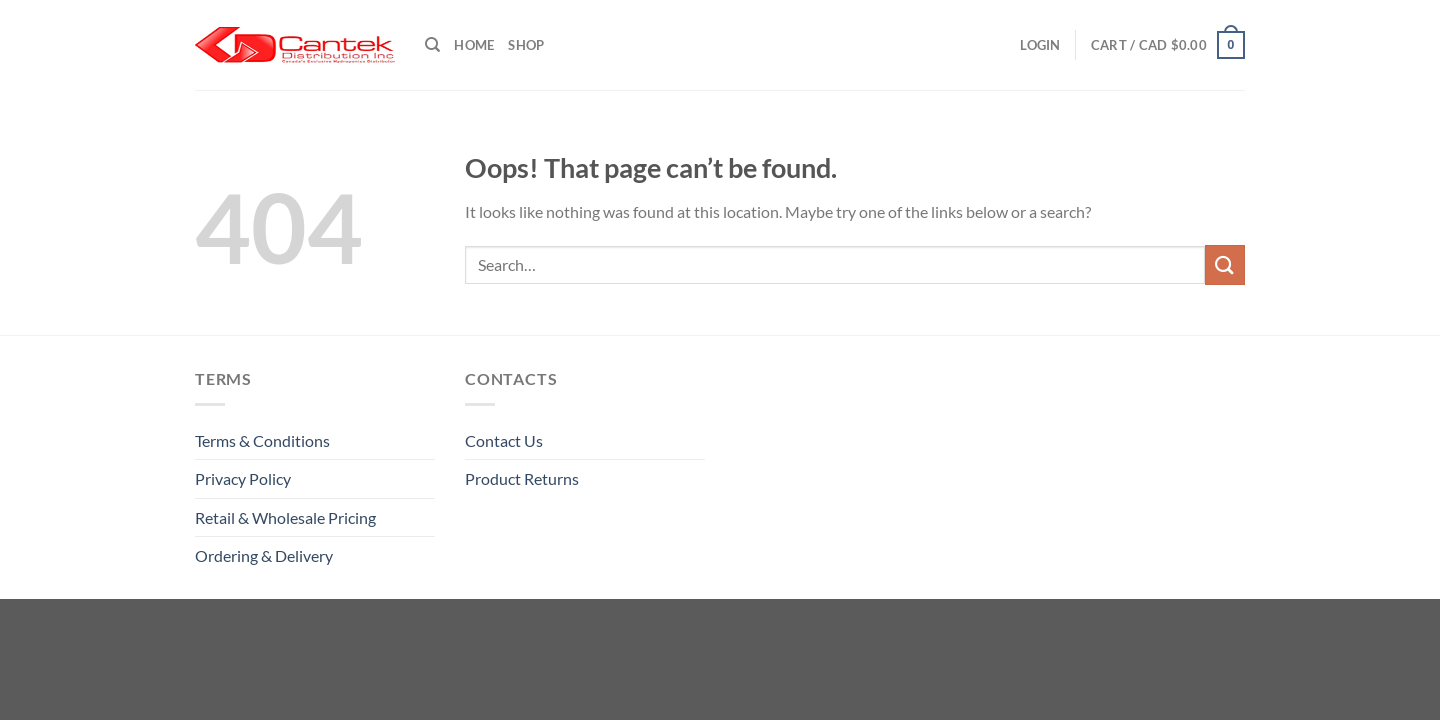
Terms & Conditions (262, 440)
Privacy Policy (243, 478)
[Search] (432, 45)
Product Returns (522, 478)
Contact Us (504, 440)
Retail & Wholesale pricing (285, 517)
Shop (526, 45)
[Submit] (1225, 264)
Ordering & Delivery (264, 555)
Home (474, 45)
